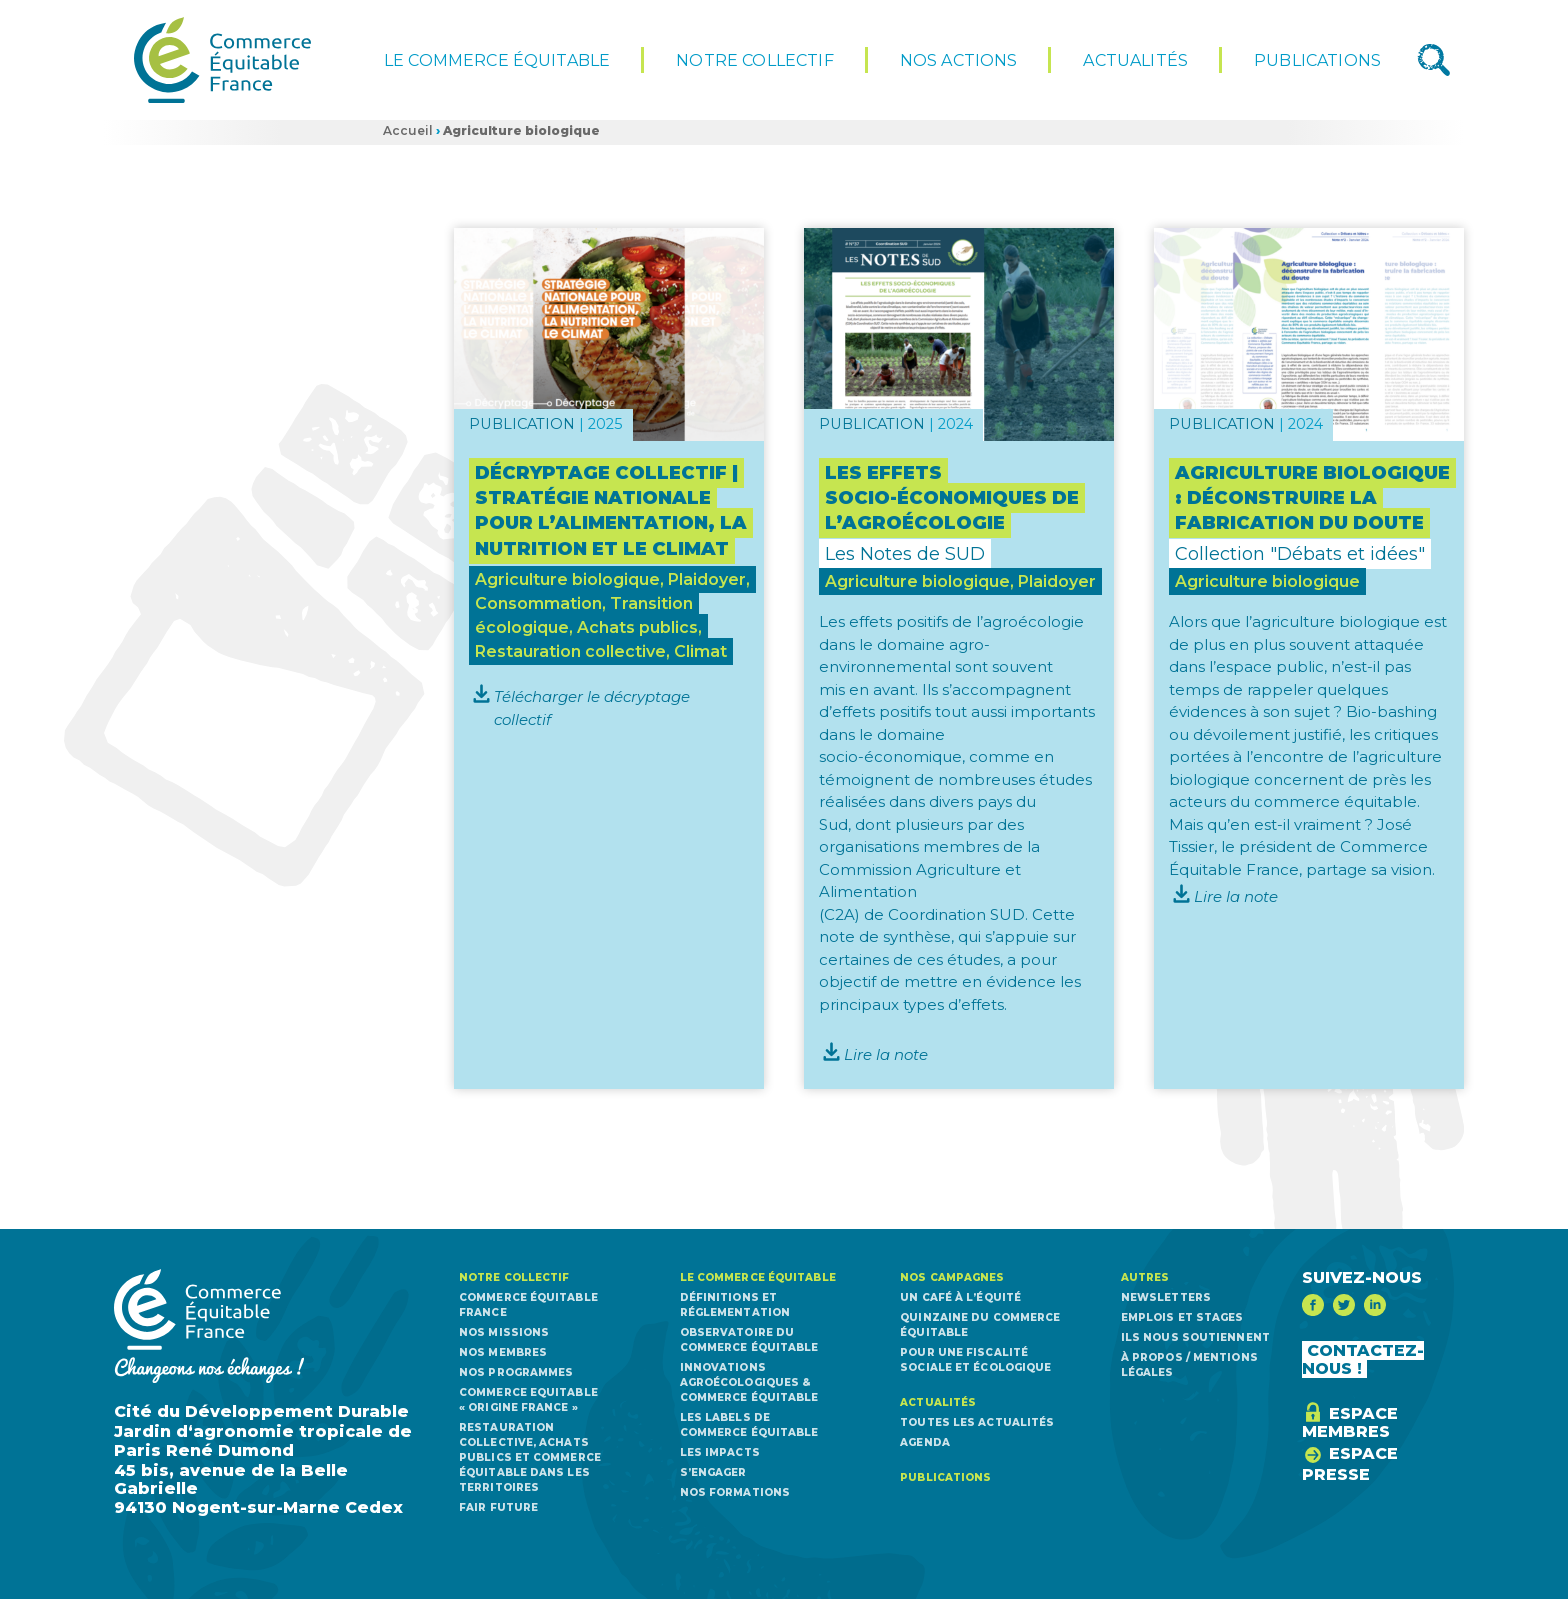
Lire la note (886, 1054)
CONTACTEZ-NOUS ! (1363, 1359)
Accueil (408, 130)
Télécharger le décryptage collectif (592, 708)
